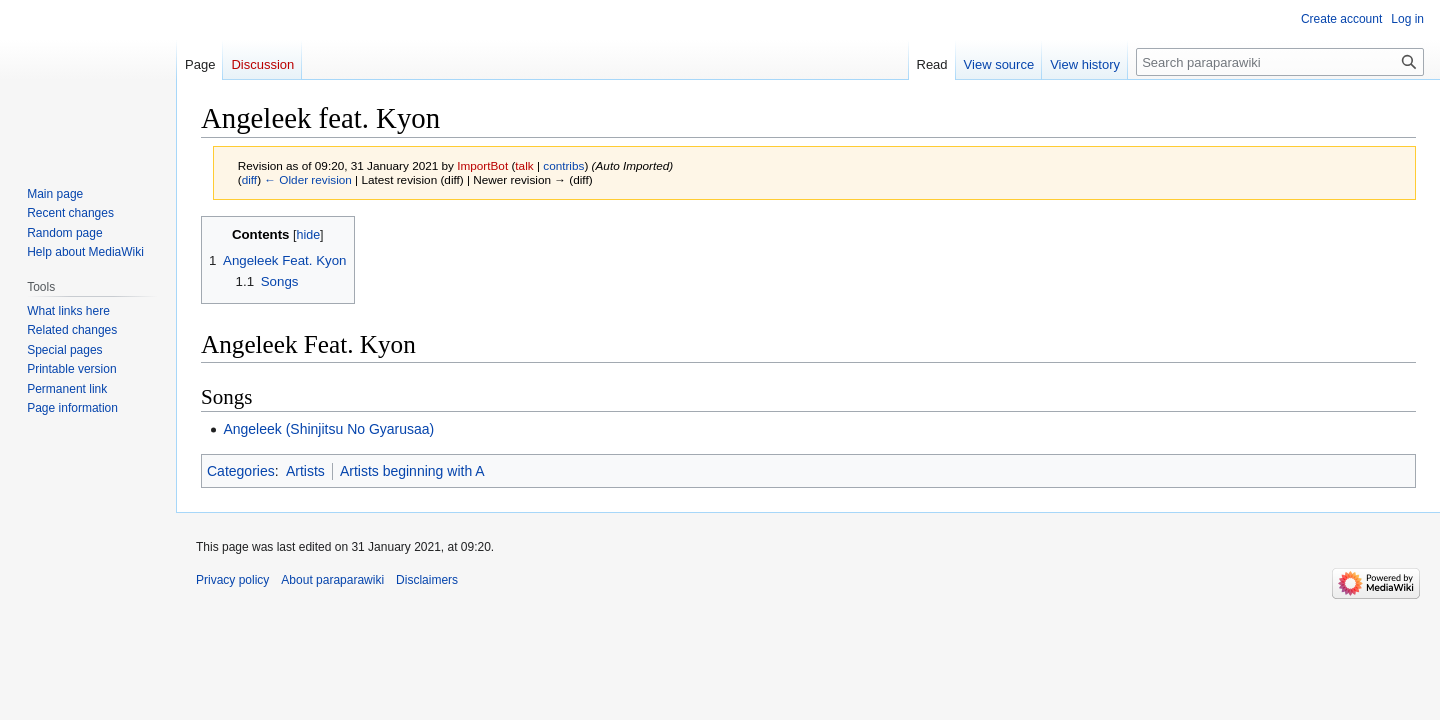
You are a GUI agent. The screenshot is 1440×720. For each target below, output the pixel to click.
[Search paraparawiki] (1280, 62)
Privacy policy (232, 580)
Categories (241, 471)
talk (524, 165)
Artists (305, 471)
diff (249, 179)
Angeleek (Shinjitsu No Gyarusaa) (328, 429)
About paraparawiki (332, 580)
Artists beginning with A (412, 471)
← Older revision (308, 179)
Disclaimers (427, 580)
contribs (563, 165)
